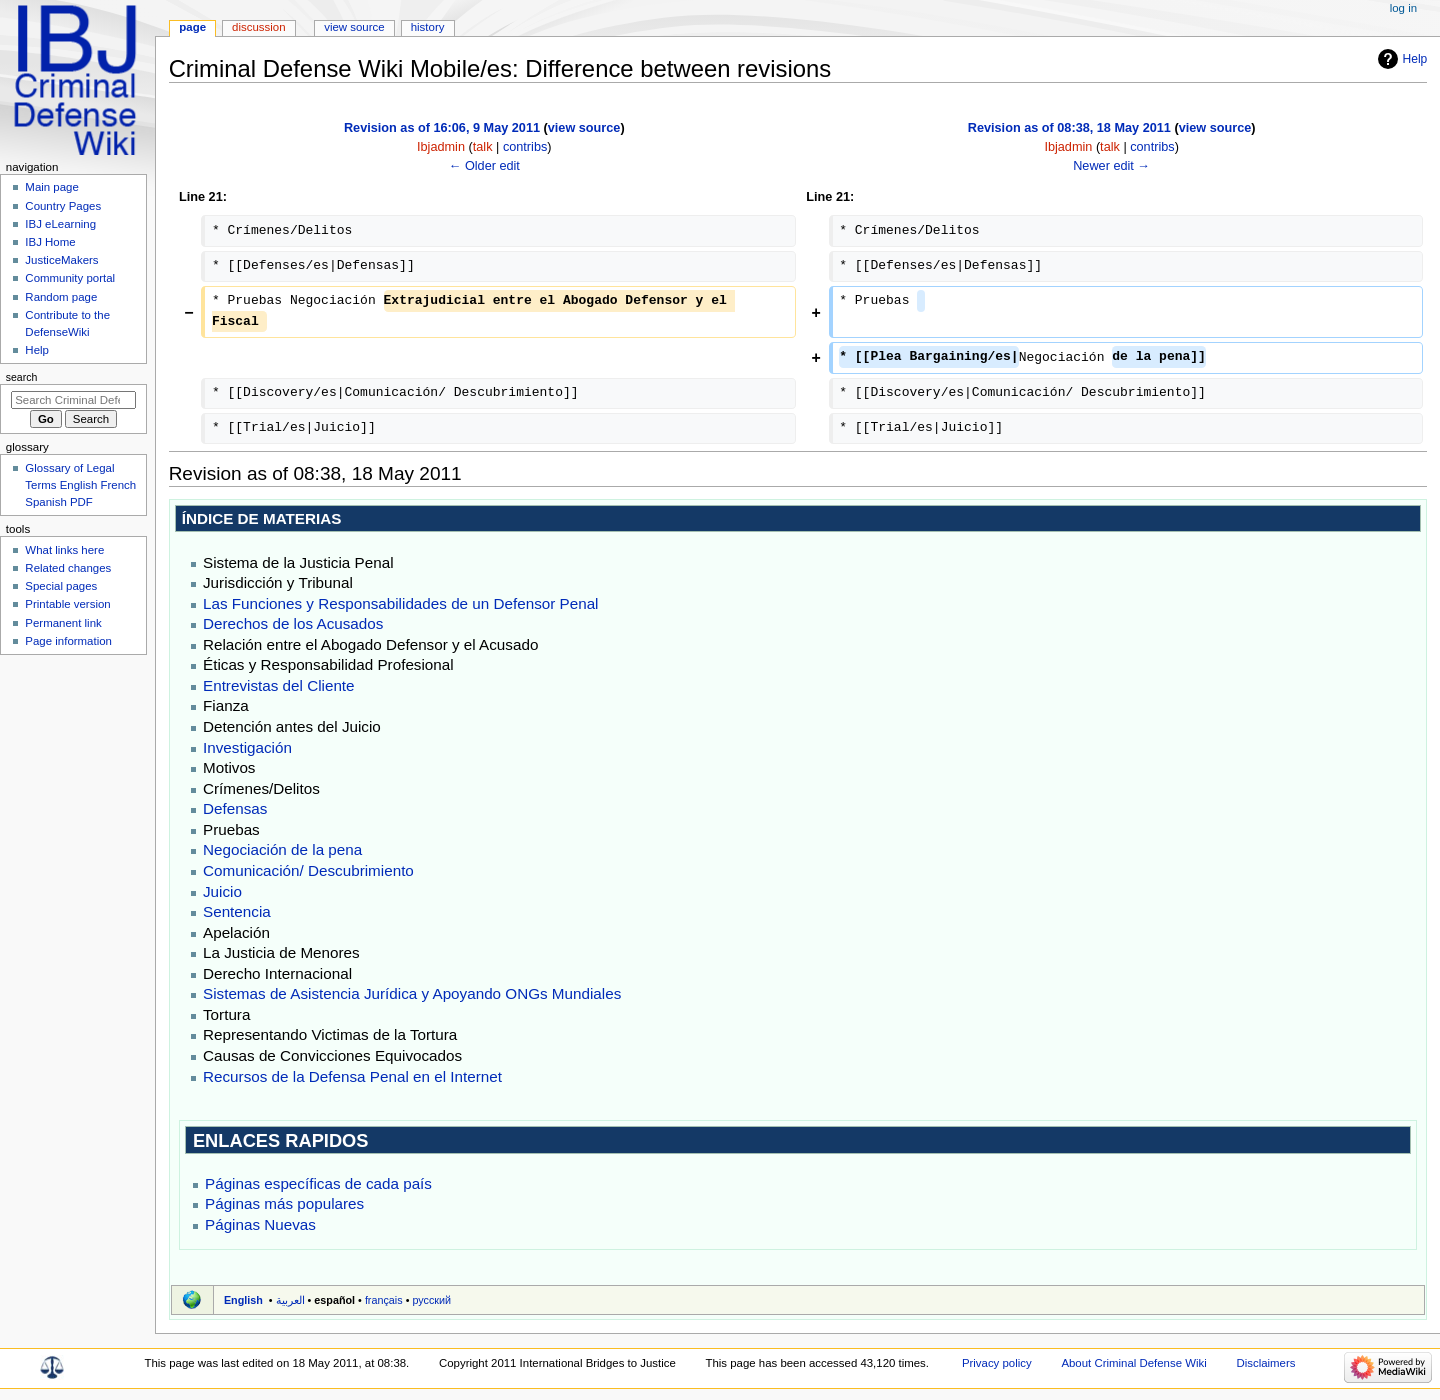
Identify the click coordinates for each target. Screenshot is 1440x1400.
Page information (68, 641)
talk (483, 147)
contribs (525, 147)
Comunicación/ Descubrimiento (308, 870)
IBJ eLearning (60, 224)
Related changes (68, 568)
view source (584, 128)
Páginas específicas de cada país (318, 1183)
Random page (61, 297)
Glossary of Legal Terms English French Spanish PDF (80, 485)
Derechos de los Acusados (293, 623)
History (428, 27)
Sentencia (237, 911)
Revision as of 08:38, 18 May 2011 (1069, 128)
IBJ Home (50, 242)
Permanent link (63, 623)
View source (354, 27)
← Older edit (484, 166)
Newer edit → (1111, 166)
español (334, 1300)
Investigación (247, 747)
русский (431, 1300)
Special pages (61, 586)
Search (22, 377)
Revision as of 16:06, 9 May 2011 (442, 128)
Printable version (67, 604)
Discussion (258, 27)
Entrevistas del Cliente (279, 685)
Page (192, 27)
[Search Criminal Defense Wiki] (73, 400)
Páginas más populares (284, 1203)
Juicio (222, 891)
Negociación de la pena (282, 849)
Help (1415, 59)
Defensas (235, 808)
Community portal (70, 278)
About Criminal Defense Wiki (1133, 1363)
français (384, 1300)
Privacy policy (997, 1363)
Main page (52, 187)
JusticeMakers (61, 260)
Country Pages (63, 206)
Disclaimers (1265, 1363)
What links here (64, 550)
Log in (1403, 8)
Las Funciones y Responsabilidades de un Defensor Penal (401, 603)
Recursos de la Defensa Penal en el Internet (352, 1076)
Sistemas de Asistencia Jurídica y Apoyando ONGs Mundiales (412, 993)
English (243, 1300)
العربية (290, 1300)
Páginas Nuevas (260, 1224)
